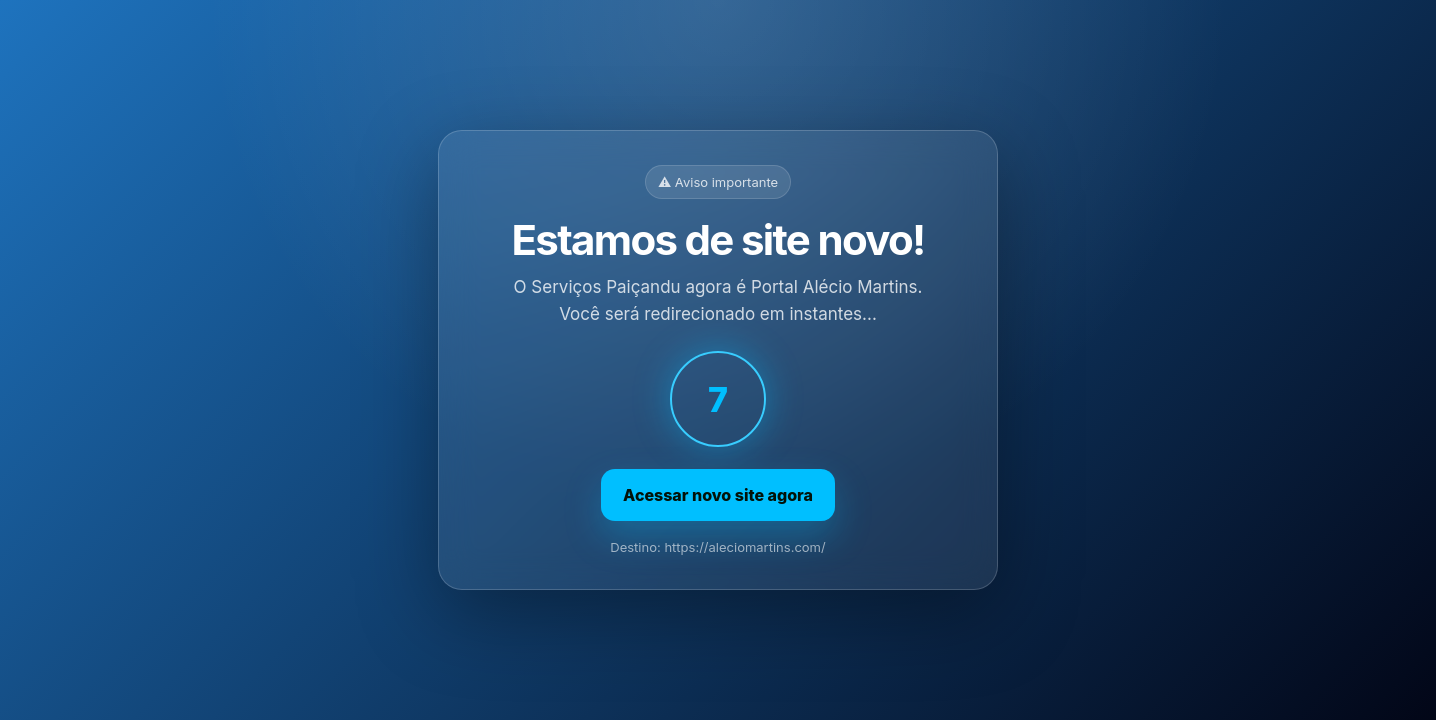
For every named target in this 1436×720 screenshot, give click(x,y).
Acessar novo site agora (718, 495)
